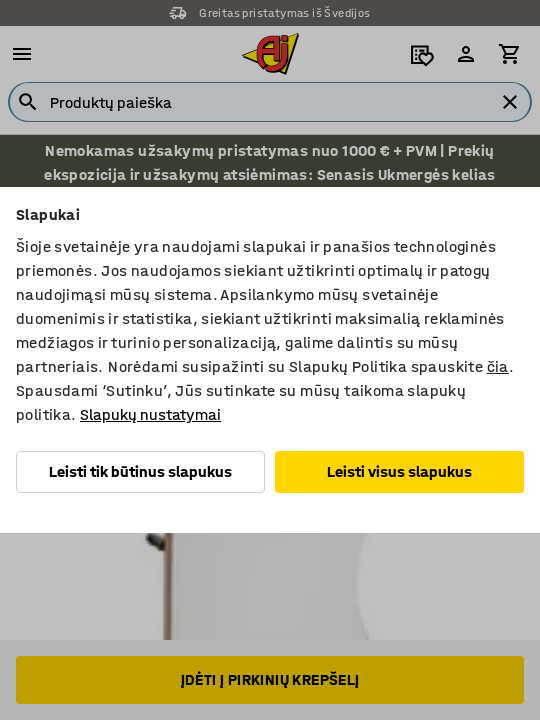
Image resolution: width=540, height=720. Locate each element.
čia (498, 366)
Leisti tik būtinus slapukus (140, 471)
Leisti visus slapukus (399, 471)
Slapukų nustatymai (150, 414)
